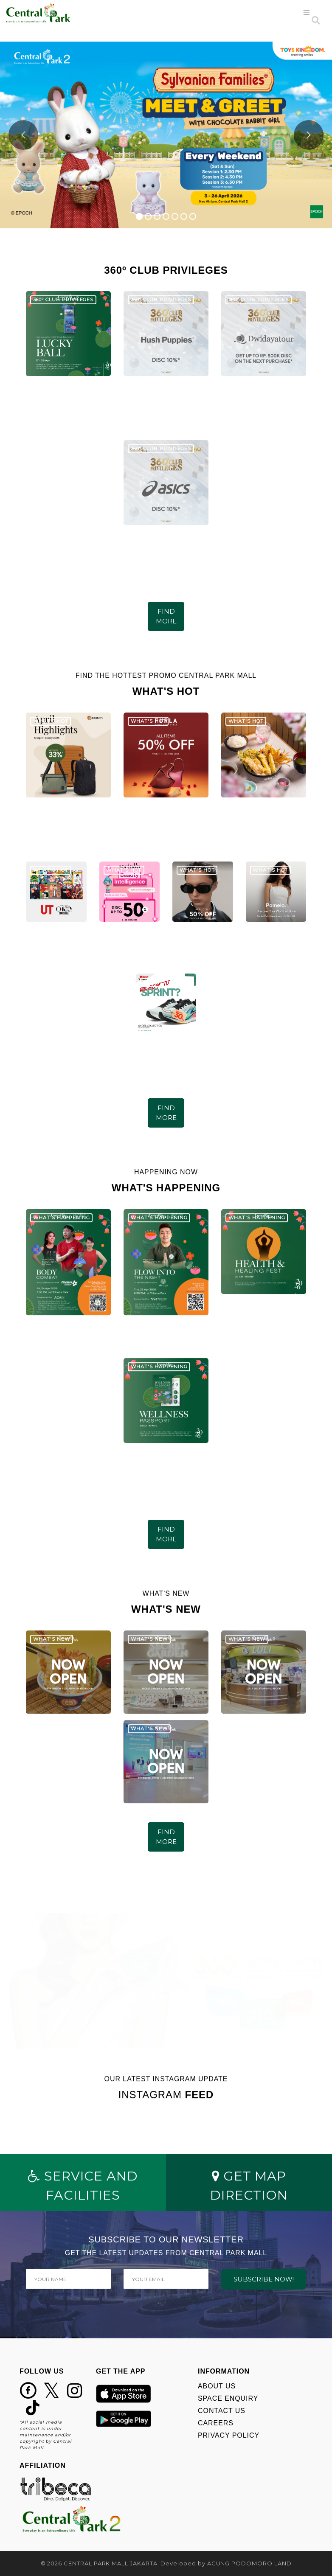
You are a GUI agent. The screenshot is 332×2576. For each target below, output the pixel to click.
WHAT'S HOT (50, 722)
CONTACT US (221, 2410)
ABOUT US (217, 2386)
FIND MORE (166, 616)
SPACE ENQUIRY (228, 2398)
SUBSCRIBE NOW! (264, 2279)
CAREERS (216, 2423)
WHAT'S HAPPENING (61, 1218)
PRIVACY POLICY (228, 2435)
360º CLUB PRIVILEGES (63, 300)
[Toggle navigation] (306, 12)
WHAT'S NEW (51, 1640)
